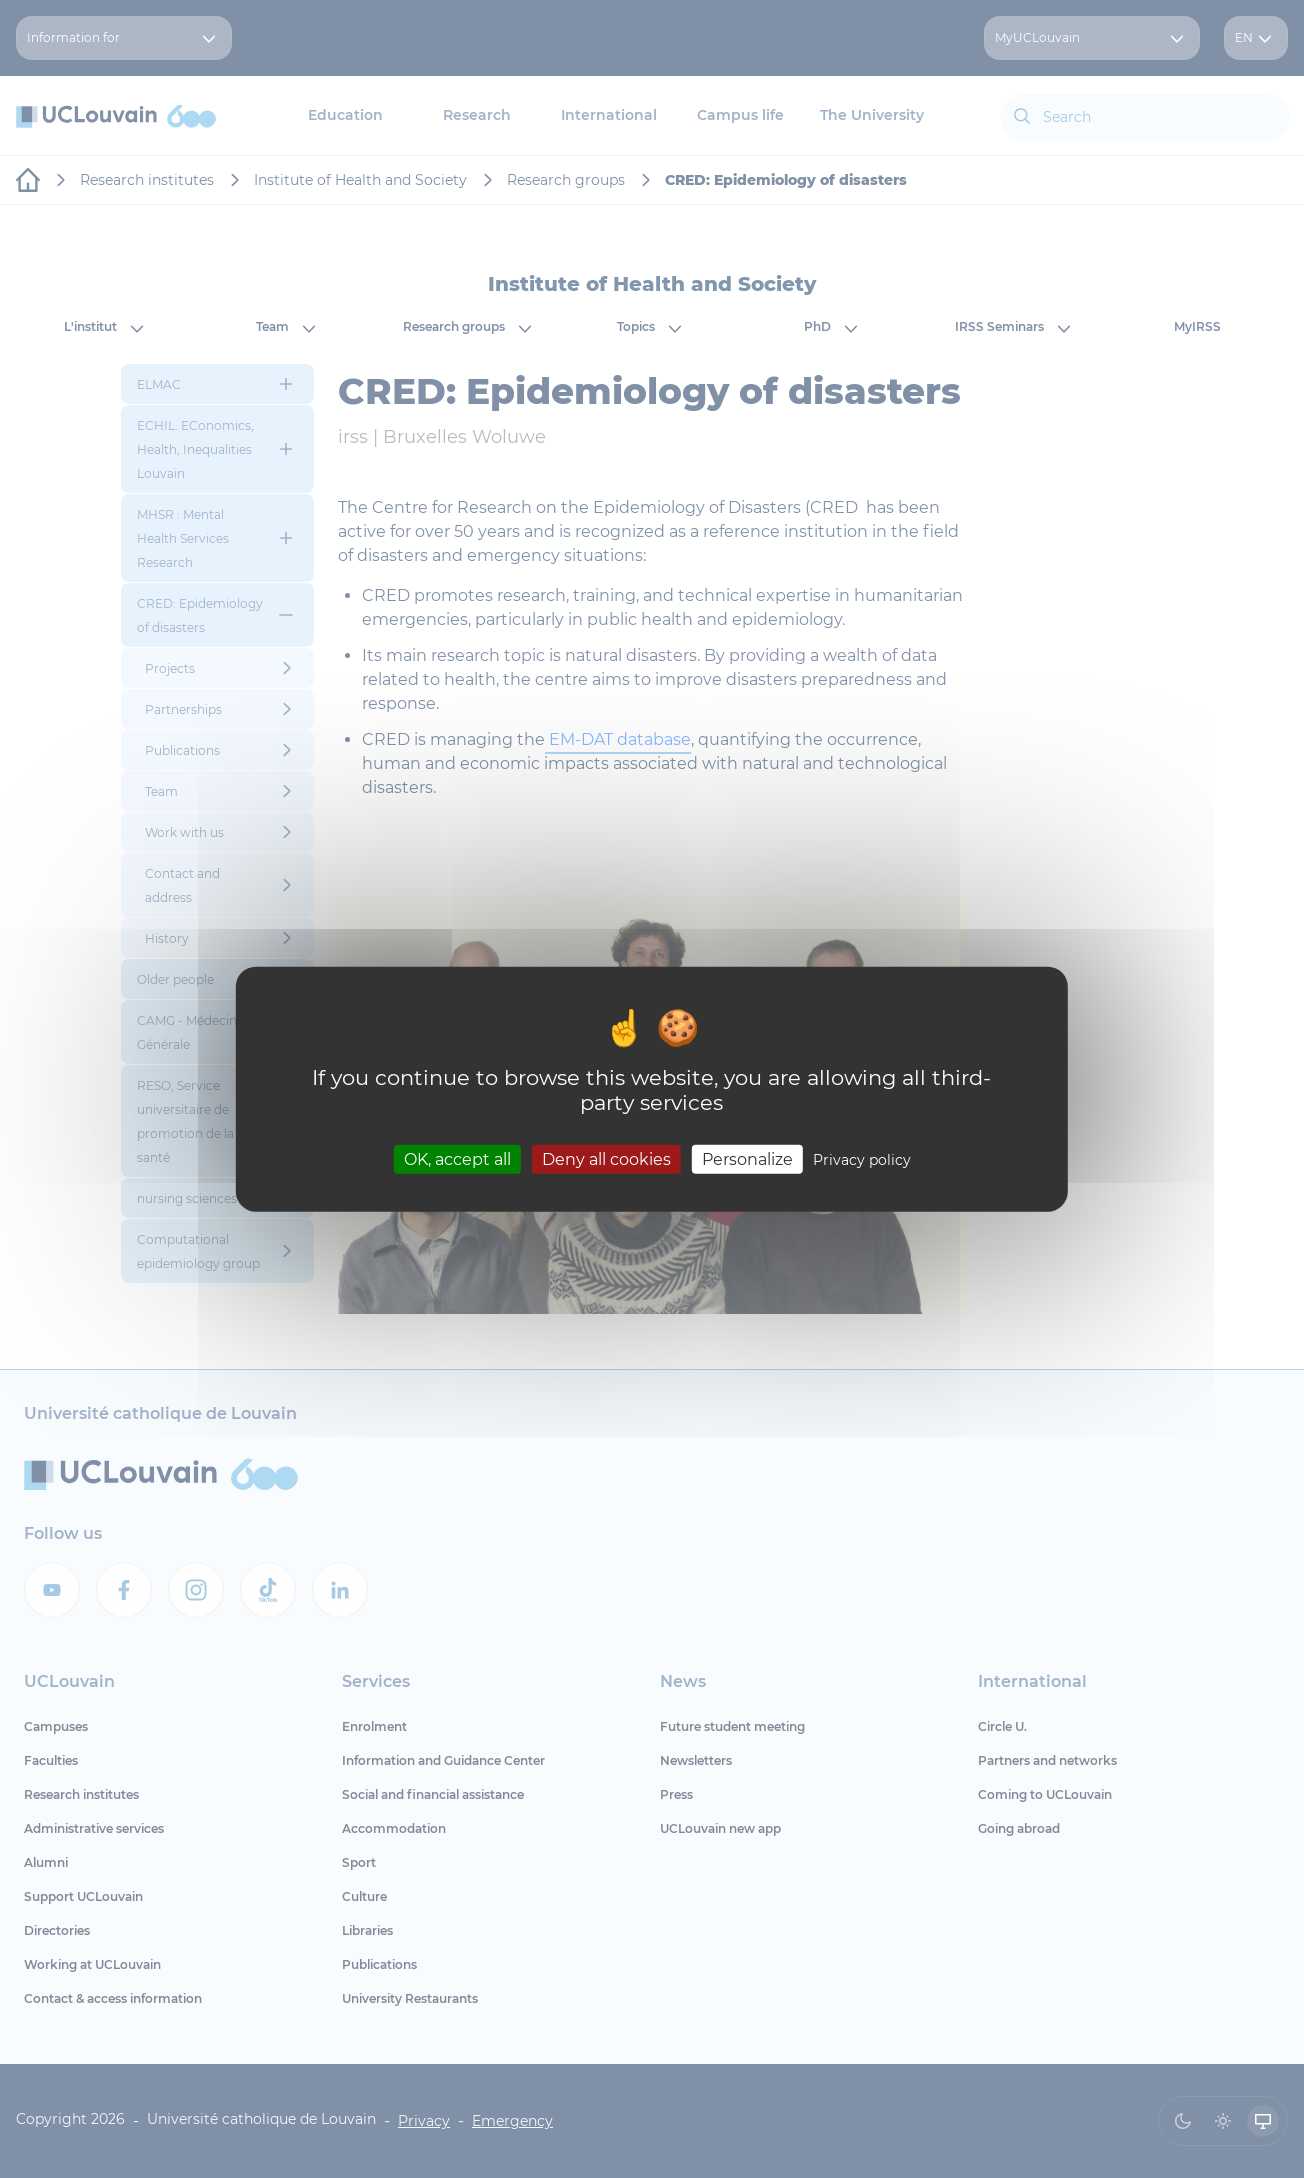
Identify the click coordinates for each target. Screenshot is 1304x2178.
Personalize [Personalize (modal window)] (747, 1158)
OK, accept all (457, 1158)
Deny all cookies (606, 1158)
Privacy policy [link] (862, 1159)
